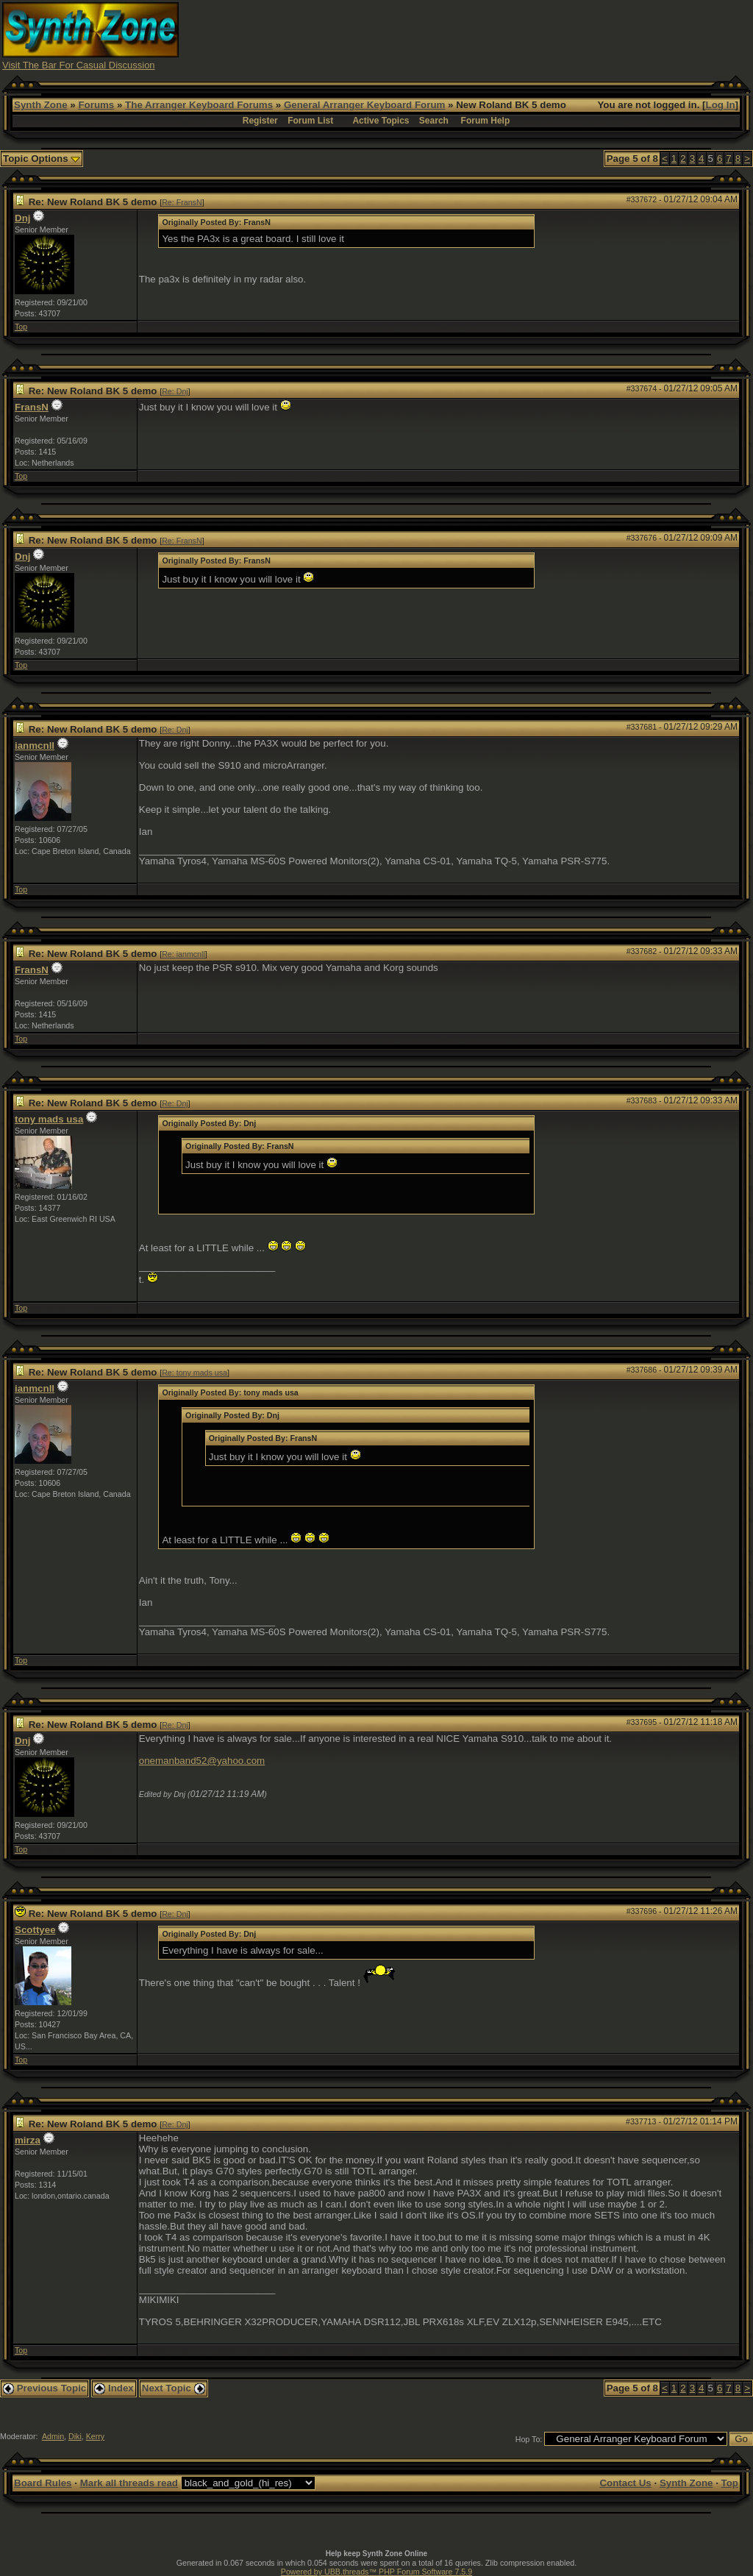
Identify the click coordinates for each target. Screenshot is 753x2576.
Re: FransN (181, 202)
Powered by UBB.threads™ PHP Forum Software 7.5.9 (376, 2571)
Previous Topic (44, 2388)
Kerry (95, 2436)
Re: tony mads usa (194, 1372)
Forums (96, 104)
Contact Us (625, 2482)
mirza (27, 2140)
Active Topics (380, 120)
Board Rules (43, 2482)
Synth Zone (41, 104)
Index (114, 2388)
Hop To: (529, 2439)
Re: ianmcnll (183, 954)
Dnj (22, 218)
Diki (75, 2436)
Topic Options (41, 158)
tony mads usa (49, 1119)
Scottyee (35, 1929)
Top (21, 326)
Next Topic (173, 2388)
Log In (720, 104)
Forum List (310, 120)
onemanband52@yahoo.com (202, 1760)
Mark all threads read (129, 2482)
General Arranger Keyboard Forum (364, 104)
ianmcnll (34, 745)
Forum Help (485, 120)
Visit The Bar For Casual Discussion (78, 65)
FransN (32, 407)
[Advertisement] (483, 35)
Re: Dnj (175, 391)
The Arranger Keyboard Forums (199, 104)
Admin (53, 2436)
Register (260, 120)
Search (434, 120)
